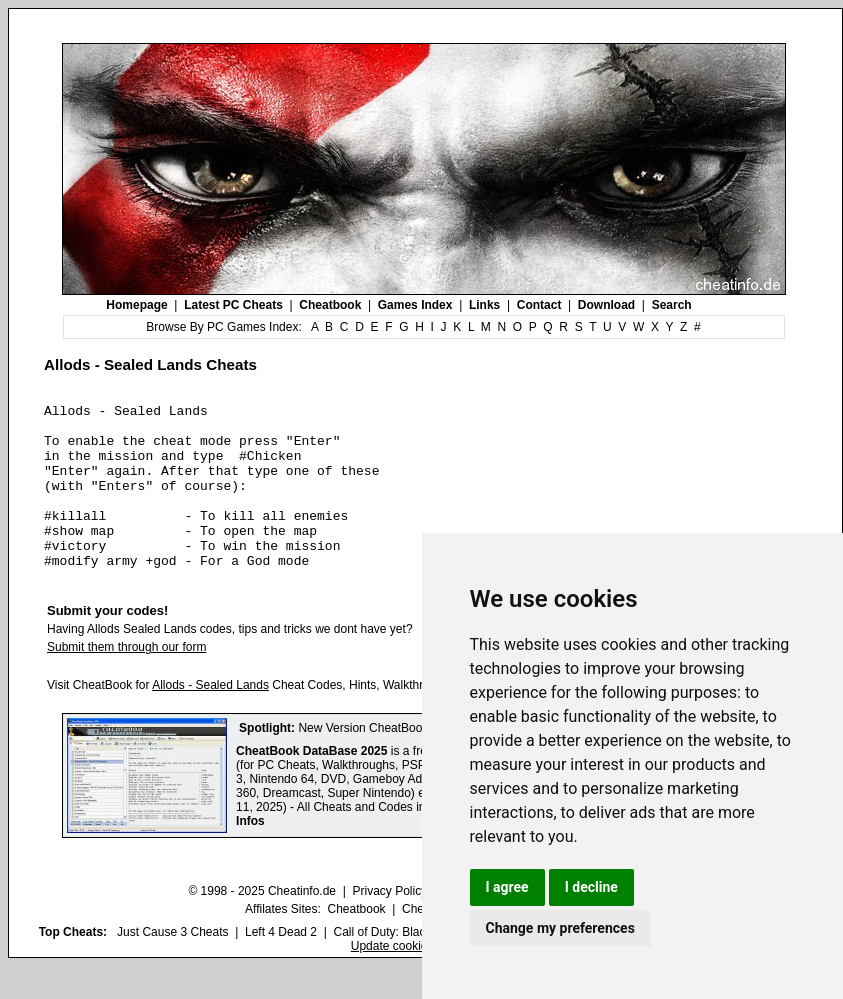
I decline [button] (591, 887)
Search (672, 305)
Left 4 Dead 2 (281, 965)
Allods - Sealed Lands (210, 718)
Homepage (136, 305)
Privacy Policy (389, 924)
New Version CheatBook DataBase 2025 (406, 761)
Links (484, 305)
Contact (539, 305)
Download (606, 305)
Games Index (415, 305)
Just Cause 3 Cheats (172, 965)
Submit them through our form (126, 680)
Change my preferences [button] (560, 928)
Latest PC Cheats (233, 305)
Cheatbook (330, 305)
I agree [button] (507, 887)
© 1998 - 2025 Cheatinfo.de (262, 924)
